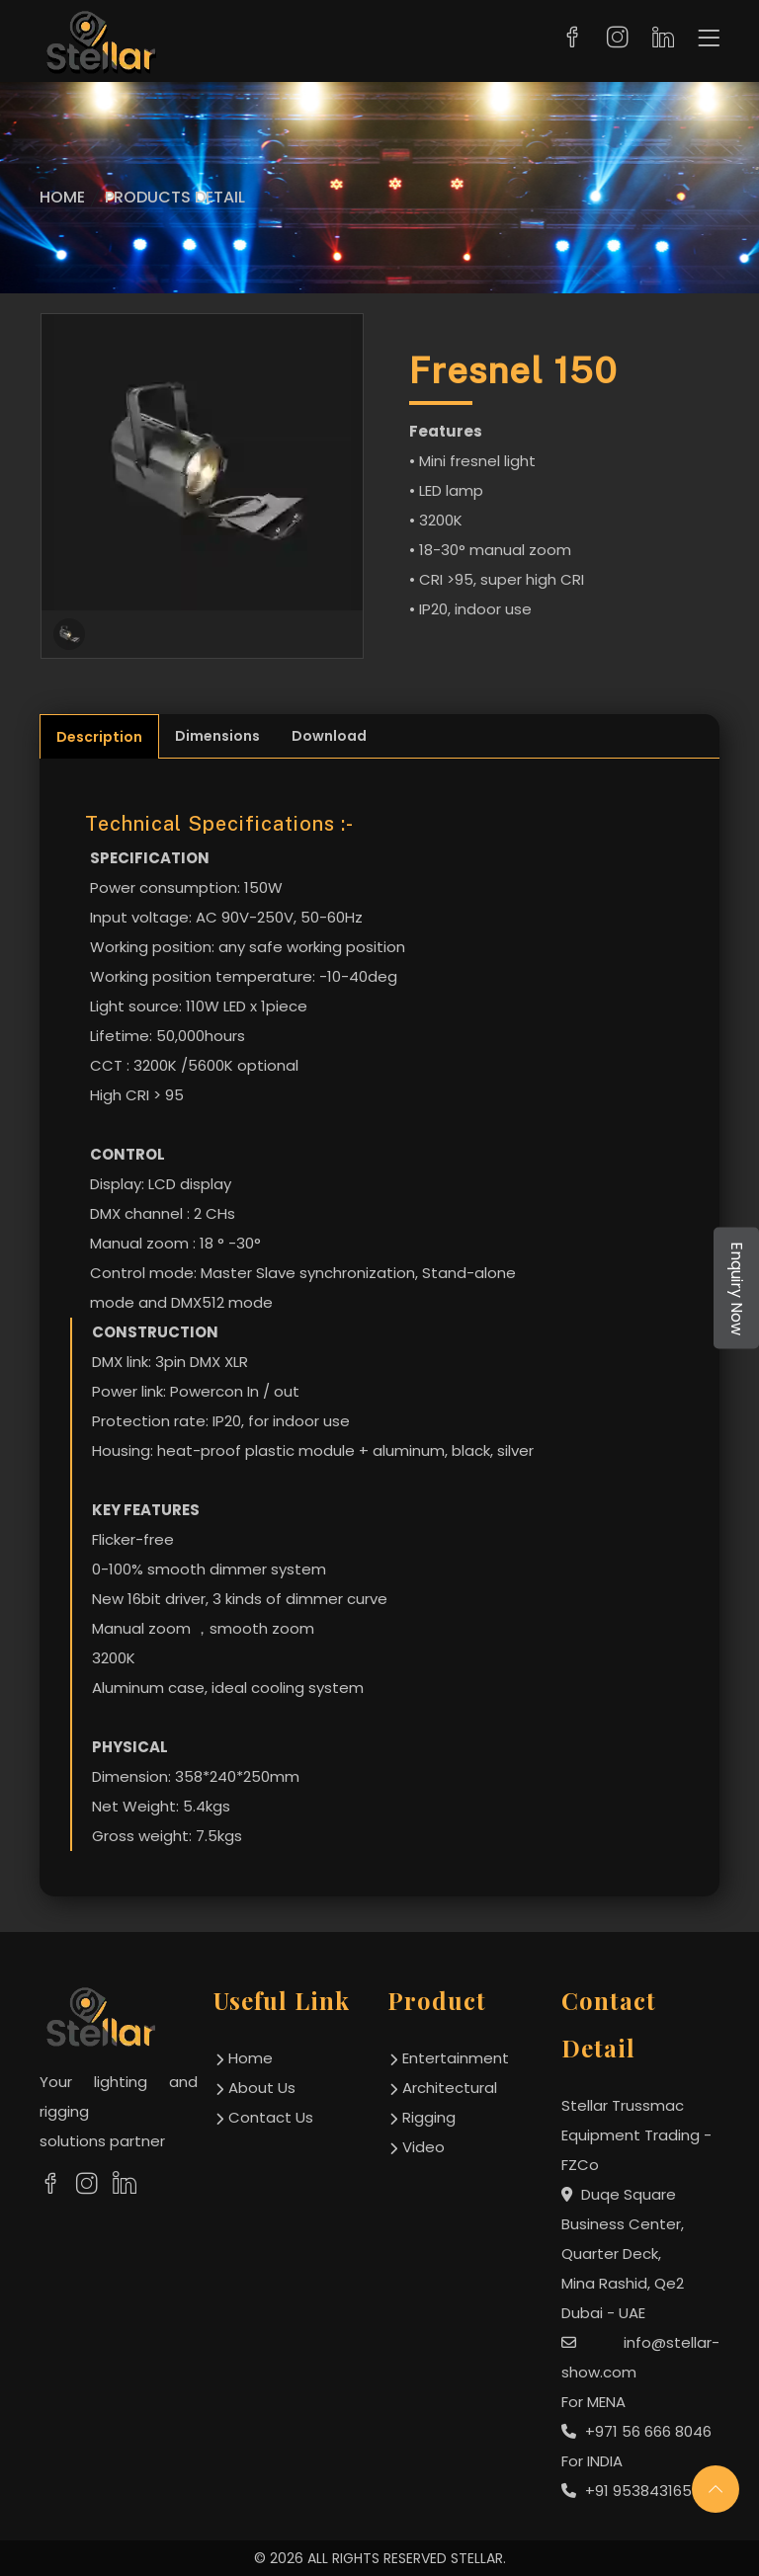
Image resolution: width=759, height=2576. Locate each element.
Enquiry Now (736, 1288)
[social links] (50, 2184)
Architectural (449, 2087)
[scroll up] (715, 2489)
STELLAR (477, 2558)
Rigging (429, 2117)
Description (99, 737)
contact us (270, 2117)
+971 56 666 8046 (636, 2431)
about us (261, 2087)
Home (62, 197)
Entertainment (455, 2058)
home (250, 2058)
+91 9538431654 (631, 2490)
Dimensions (217, 736)
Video (423, 2146)
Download (329, 736)
